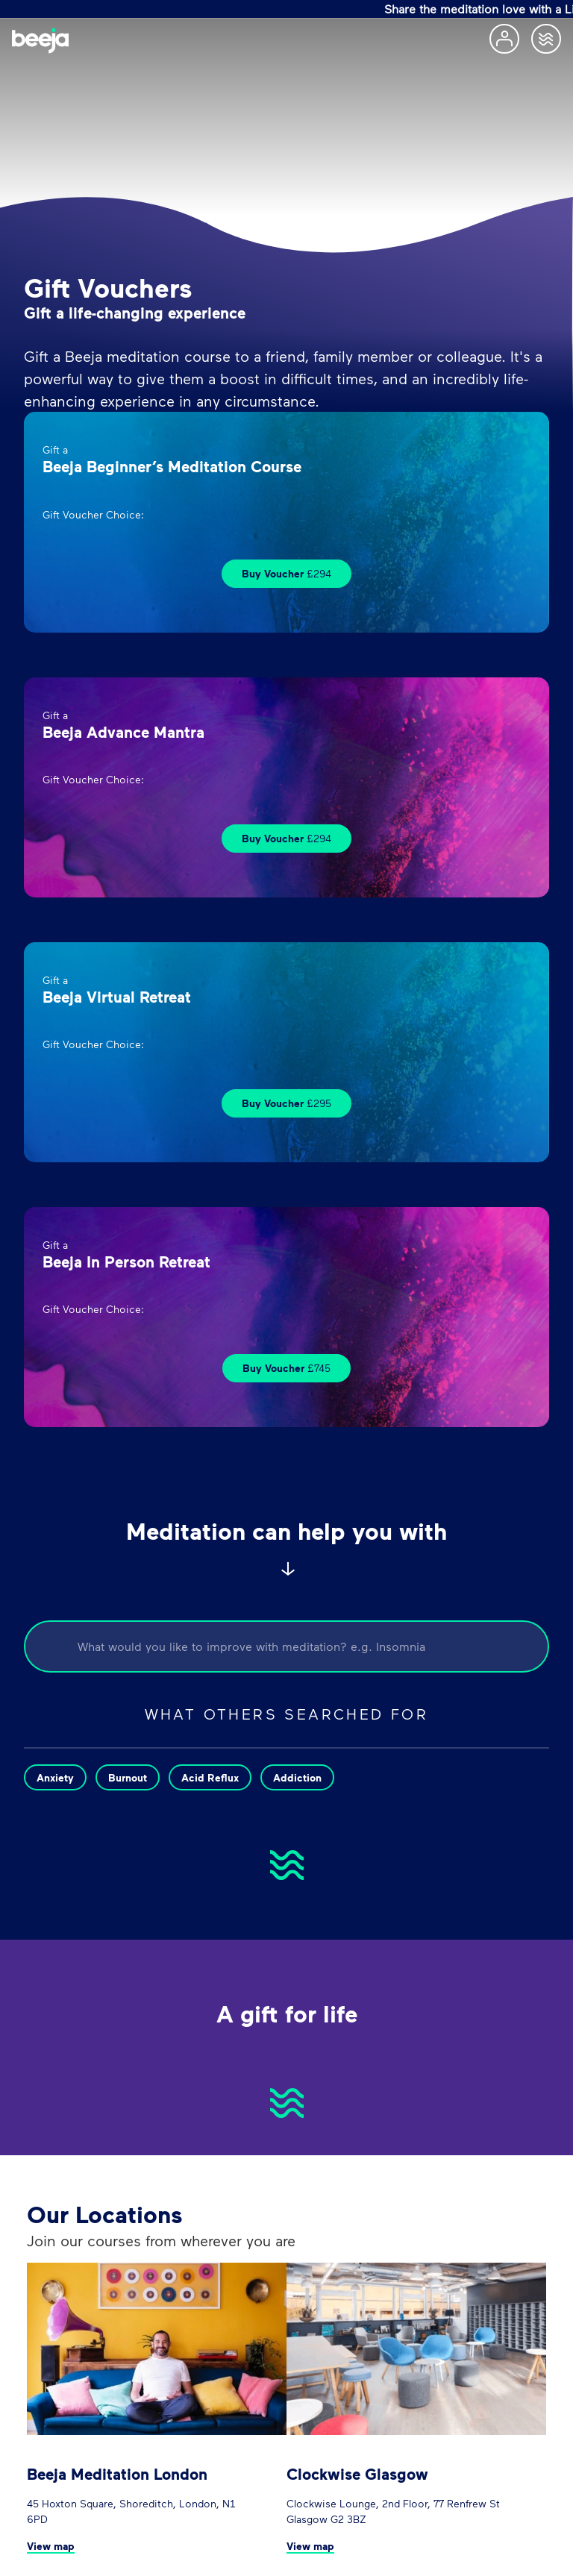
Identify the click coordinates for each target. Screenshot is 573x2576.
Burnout (127, 1777)
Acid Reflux (210, 1777)
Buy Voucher (286, 573)
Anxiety (55, 1777)
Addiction (297, 1777)
